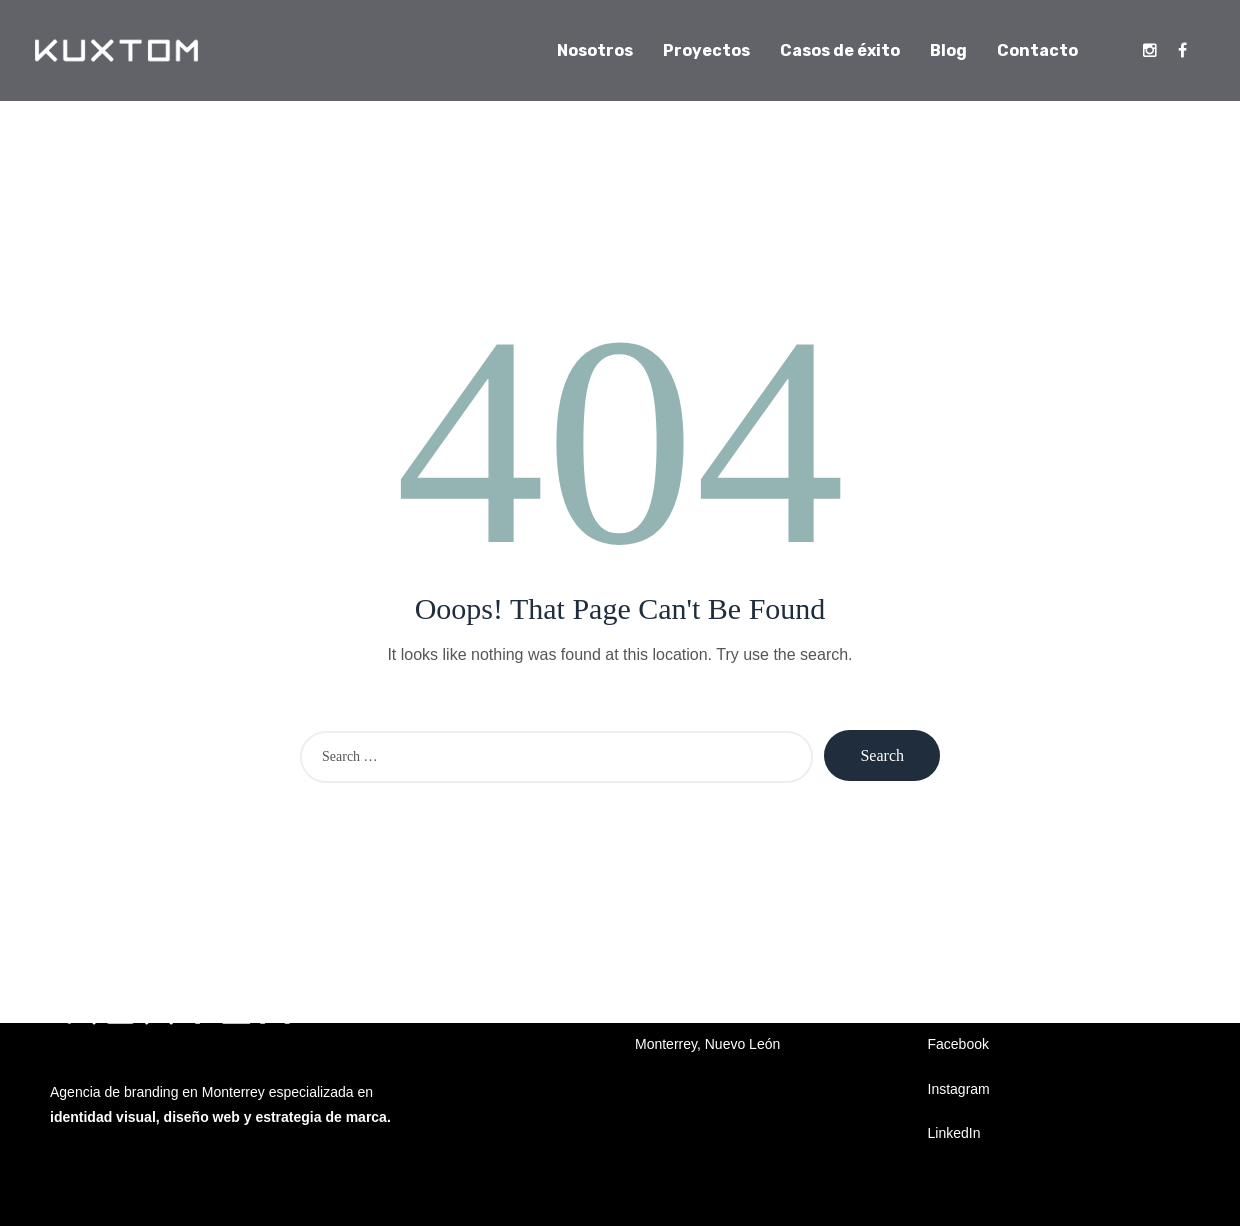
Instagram (959, 1089)
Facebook (958, 1044)
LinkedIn (954, 1133)
